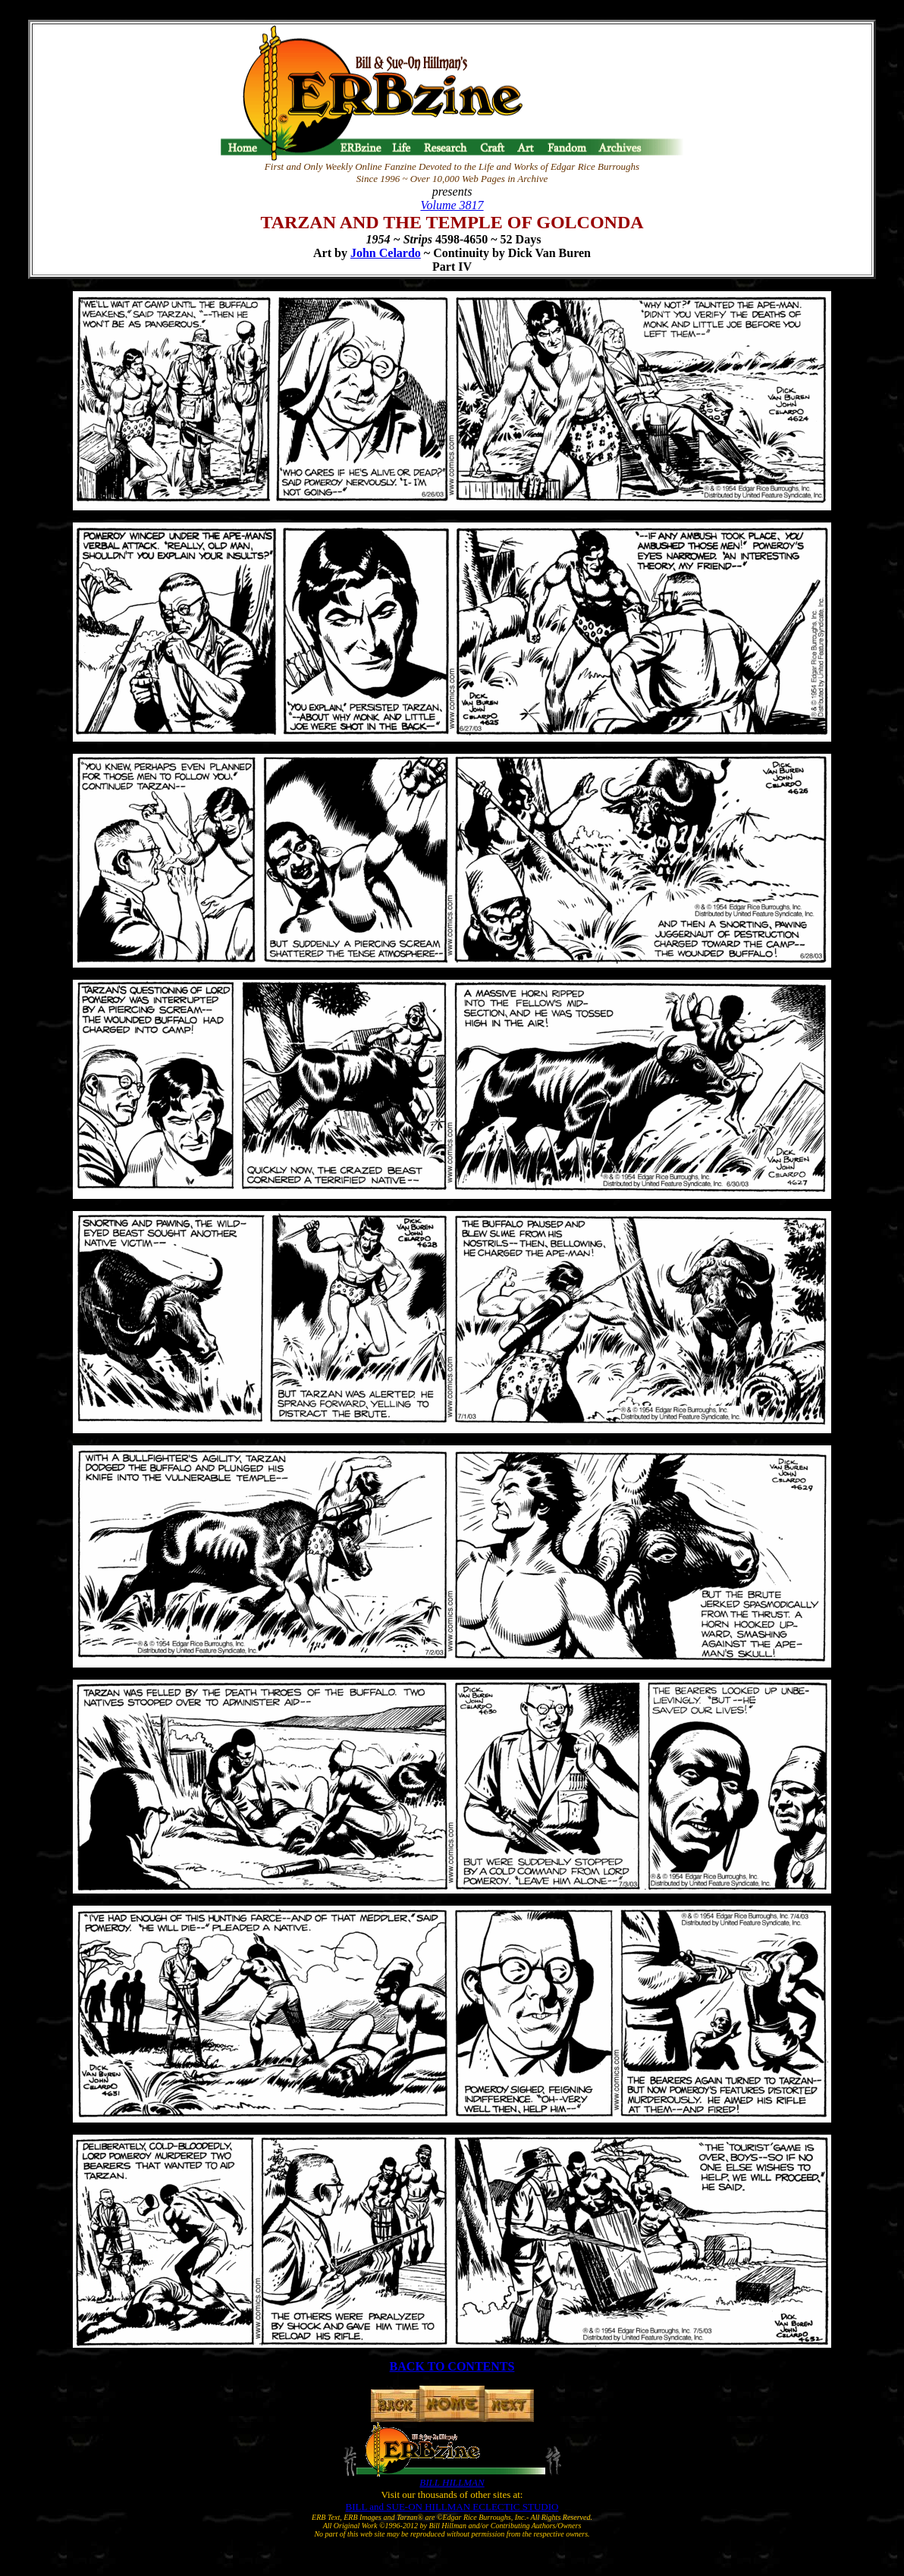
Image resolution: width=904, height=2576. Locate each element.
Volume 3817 (451, 205)
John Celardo (385, 252)
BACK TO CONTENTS (452, 2366)
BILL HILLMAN (451, 2482)
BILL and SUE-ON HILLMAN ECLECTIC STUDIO (452, 2506)
